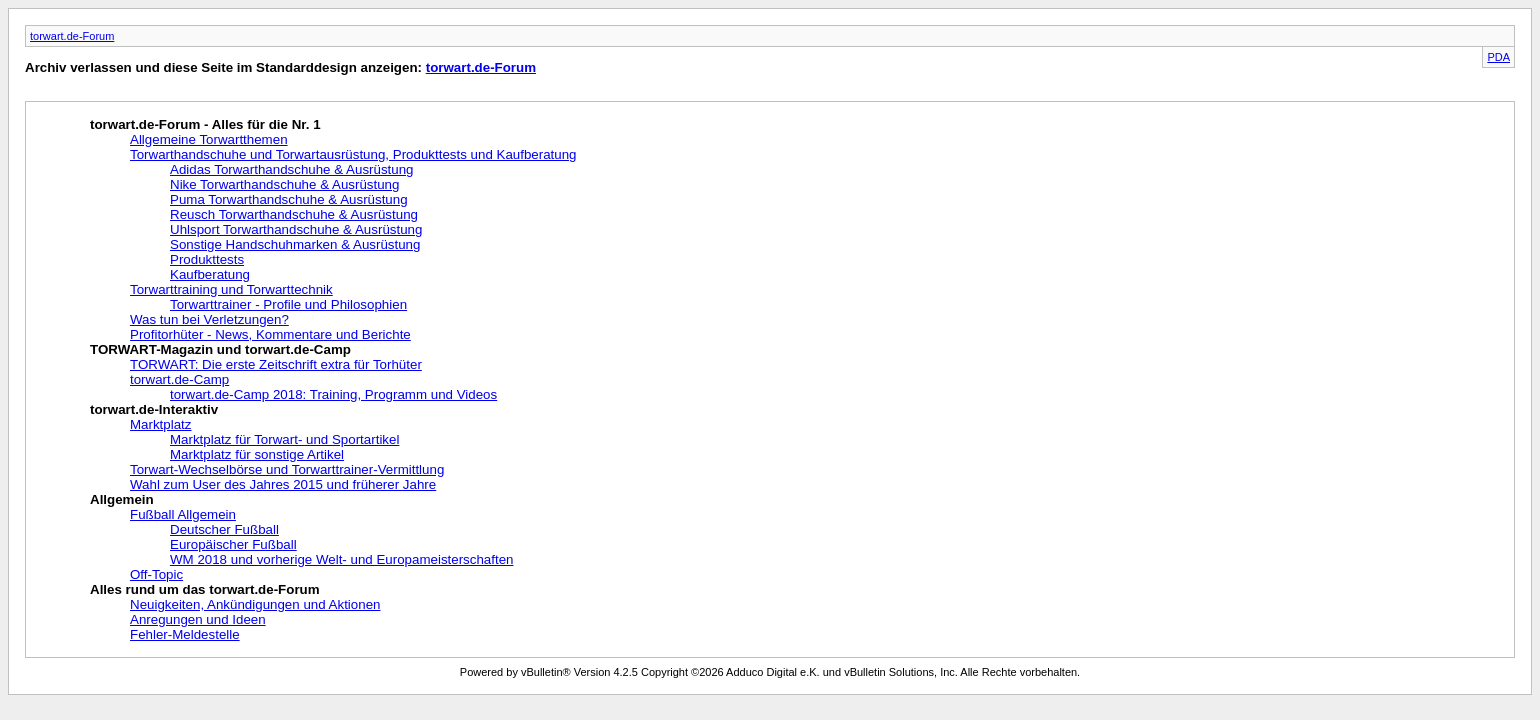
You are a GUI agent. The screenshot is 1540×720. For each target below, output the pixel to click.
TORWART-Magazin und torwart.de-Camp (220, 349)
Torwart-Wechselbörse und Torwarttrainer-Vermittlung (287, 469)
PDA (1498, 57)
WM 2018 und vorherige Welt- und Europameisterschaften (342, 559)
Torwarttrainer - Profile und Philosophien (288, 304)
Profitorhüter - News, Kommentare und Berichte (270, 334)
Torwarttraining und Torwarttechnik (231, 289)
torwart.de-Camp (179, 379)
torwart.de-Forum (72, 36)
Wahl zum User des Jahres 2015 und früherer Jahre (283, 484)
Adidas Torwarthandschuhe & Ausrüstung (292, 169)
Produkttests (207, 259)
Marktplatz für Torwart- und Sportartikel (284, 439)
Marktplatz (160, 424)
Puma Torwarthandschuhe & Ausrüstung (289, 199)
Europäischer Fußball (233, 544)
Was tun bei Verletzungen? (209, 319)
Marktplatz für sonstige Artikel (257, 454)
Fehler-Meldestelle (185, 634)
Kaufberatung (210, 274)
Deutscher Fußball (224, 529)
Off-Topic (156, 574)
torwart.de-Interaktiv (154, 409)
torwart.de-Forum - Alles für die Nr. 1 (205, 124)
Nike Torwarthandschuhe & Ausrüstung (284, 184)
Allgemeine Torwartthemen (209, 139)
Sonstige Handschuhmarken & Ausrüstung (295, 244)
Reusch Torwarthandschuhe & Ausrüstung (294, 214)
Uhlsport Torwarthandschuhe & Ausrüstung (296, 229)
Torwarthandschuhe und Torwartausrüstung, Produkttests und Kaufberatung (353, 154)
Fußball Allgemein (183, 514)
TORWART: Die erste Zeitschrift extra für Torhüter (276, 364)
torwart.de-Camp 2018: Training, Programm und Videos (333, 394)
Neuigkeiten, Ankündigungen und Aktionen (255, 604)
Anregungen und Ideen (198, 619)
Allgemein (122, 499)
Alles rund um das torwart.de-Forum (205, 589)
